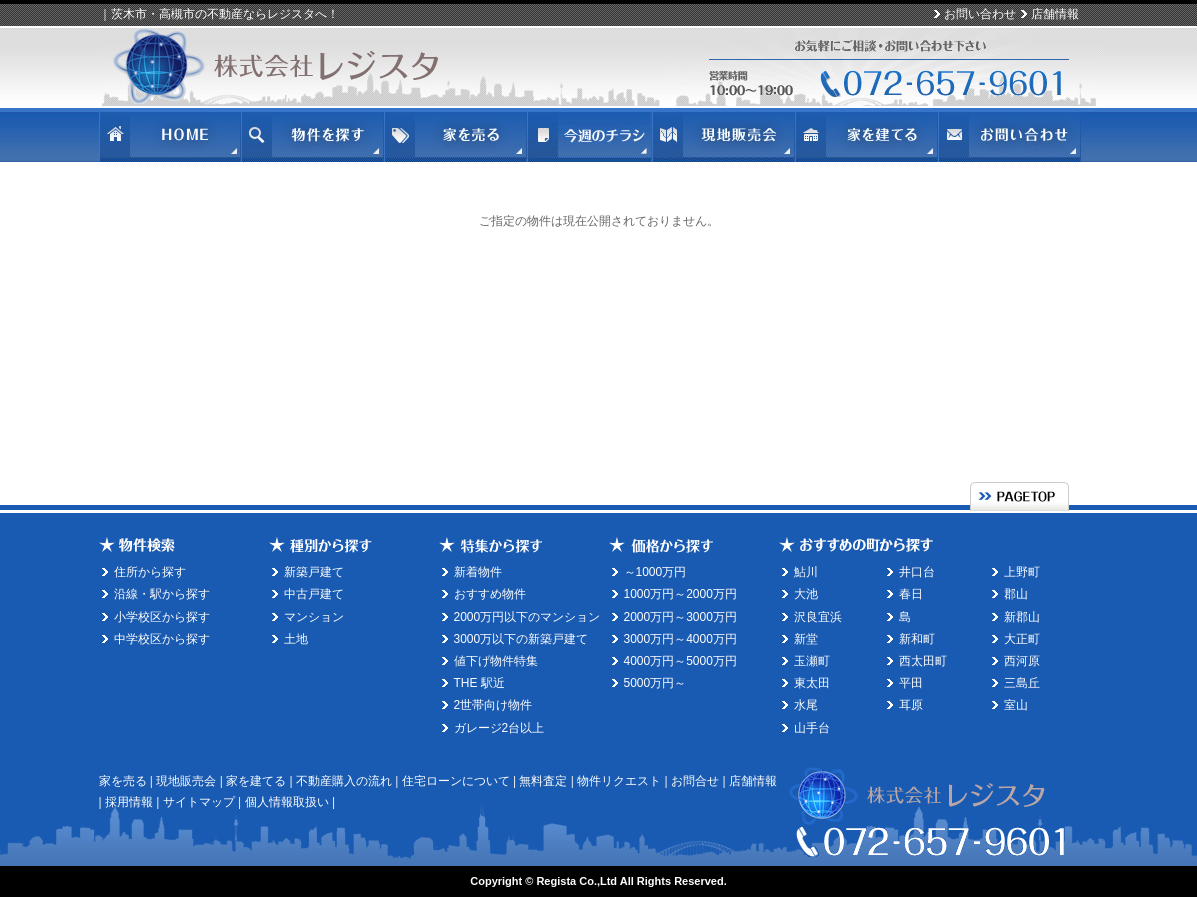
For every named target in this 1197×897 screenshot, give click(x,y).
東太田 (812, 683)
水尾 (806, 705)
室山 (1016, 705)
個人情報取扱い (287, 802)
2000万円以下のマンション (527, 617)
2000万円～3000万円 (680, 617)
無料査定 (543, 781)
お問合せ (695, 781)
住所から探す (150, 572)
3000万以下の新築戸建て (521, 639)
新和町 (917, 639)
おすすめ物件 (490, 594)
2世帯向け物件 (493, 705)
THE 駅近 (479, 683)
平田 (911, 683)
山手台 (812, 728)
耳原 (911, 705)
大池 (806, 594)
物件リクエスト (619, 781)
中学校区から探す (162, 639)
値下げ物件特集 (496, 661)
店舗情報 (1055, 14)
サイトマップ (199, 802)
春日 (911, 594)
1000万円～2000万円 (680, 594)
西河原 (1022, 661)
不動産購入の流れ (344, 781)
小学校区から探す (162, 617)
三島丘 (1022, 683)
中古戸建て (314, 594)
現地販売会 (186, 781)
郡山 (1016, 594)
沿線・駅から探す (162, 594)
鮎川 (806, 572)
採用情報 (129, 802)
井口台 (917, 572)
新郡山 (1022, 617)
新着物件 (478, 572)
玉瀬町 (812, 661)
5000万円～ (655, 683)
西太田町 (923, 661)
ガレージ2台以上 (499, 728)
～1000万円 (655, 572)
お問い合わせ (980, 14)
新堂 (806, 639)
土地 (296, 639)
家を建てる (256, 781)
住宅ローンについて (456, 781)
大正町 (1022, 639)
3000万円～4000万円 (680, 639)
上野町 (1022, 572)
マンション (314, 617)
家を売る (123, 781)
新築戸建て (314, 572)
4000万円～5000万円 (680, 661)
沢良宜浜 (818, 617)
